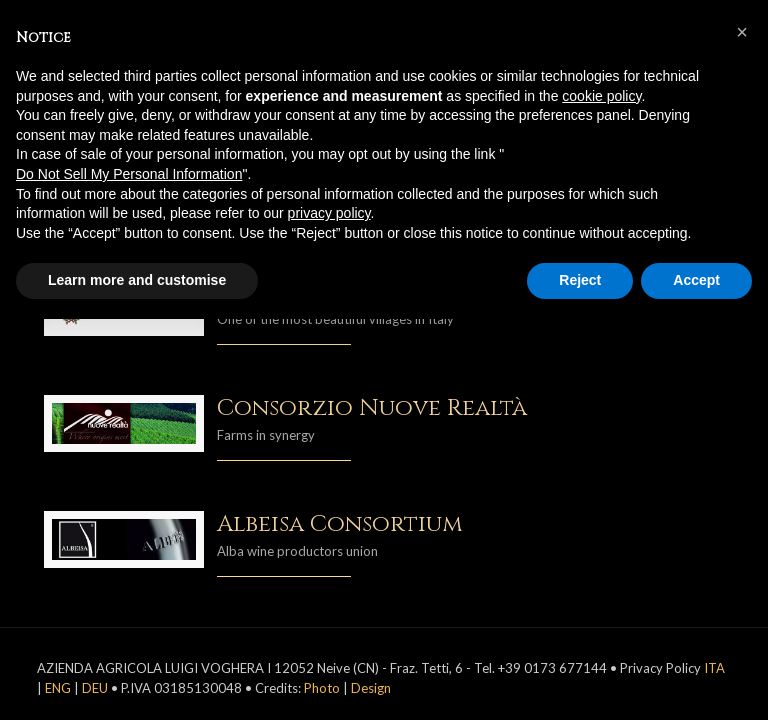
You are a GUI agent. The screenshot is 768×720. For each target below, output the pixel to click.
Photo (322, 688)
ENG (58, 688)
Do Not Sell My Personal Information (129, 174)
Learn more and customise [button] (137, 280)
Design (371, 688)
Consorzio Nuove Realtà (372, 408)
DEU (95, 688)
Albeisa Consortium (340, 524)
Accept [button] (696, 280)
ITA (714, 668)
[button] (742, 32)
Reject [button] (580, 280)
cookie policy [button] (601, 96)
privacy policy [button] (329, 213)
